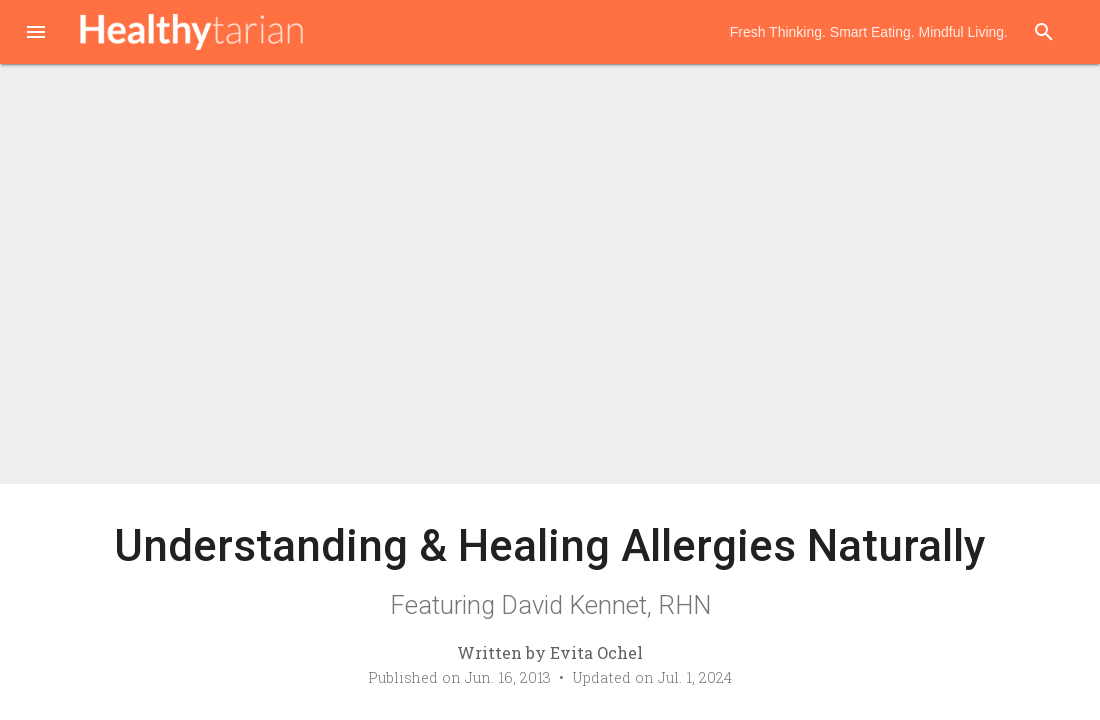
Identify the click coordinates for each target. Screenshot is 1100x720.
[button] (36, 34)
